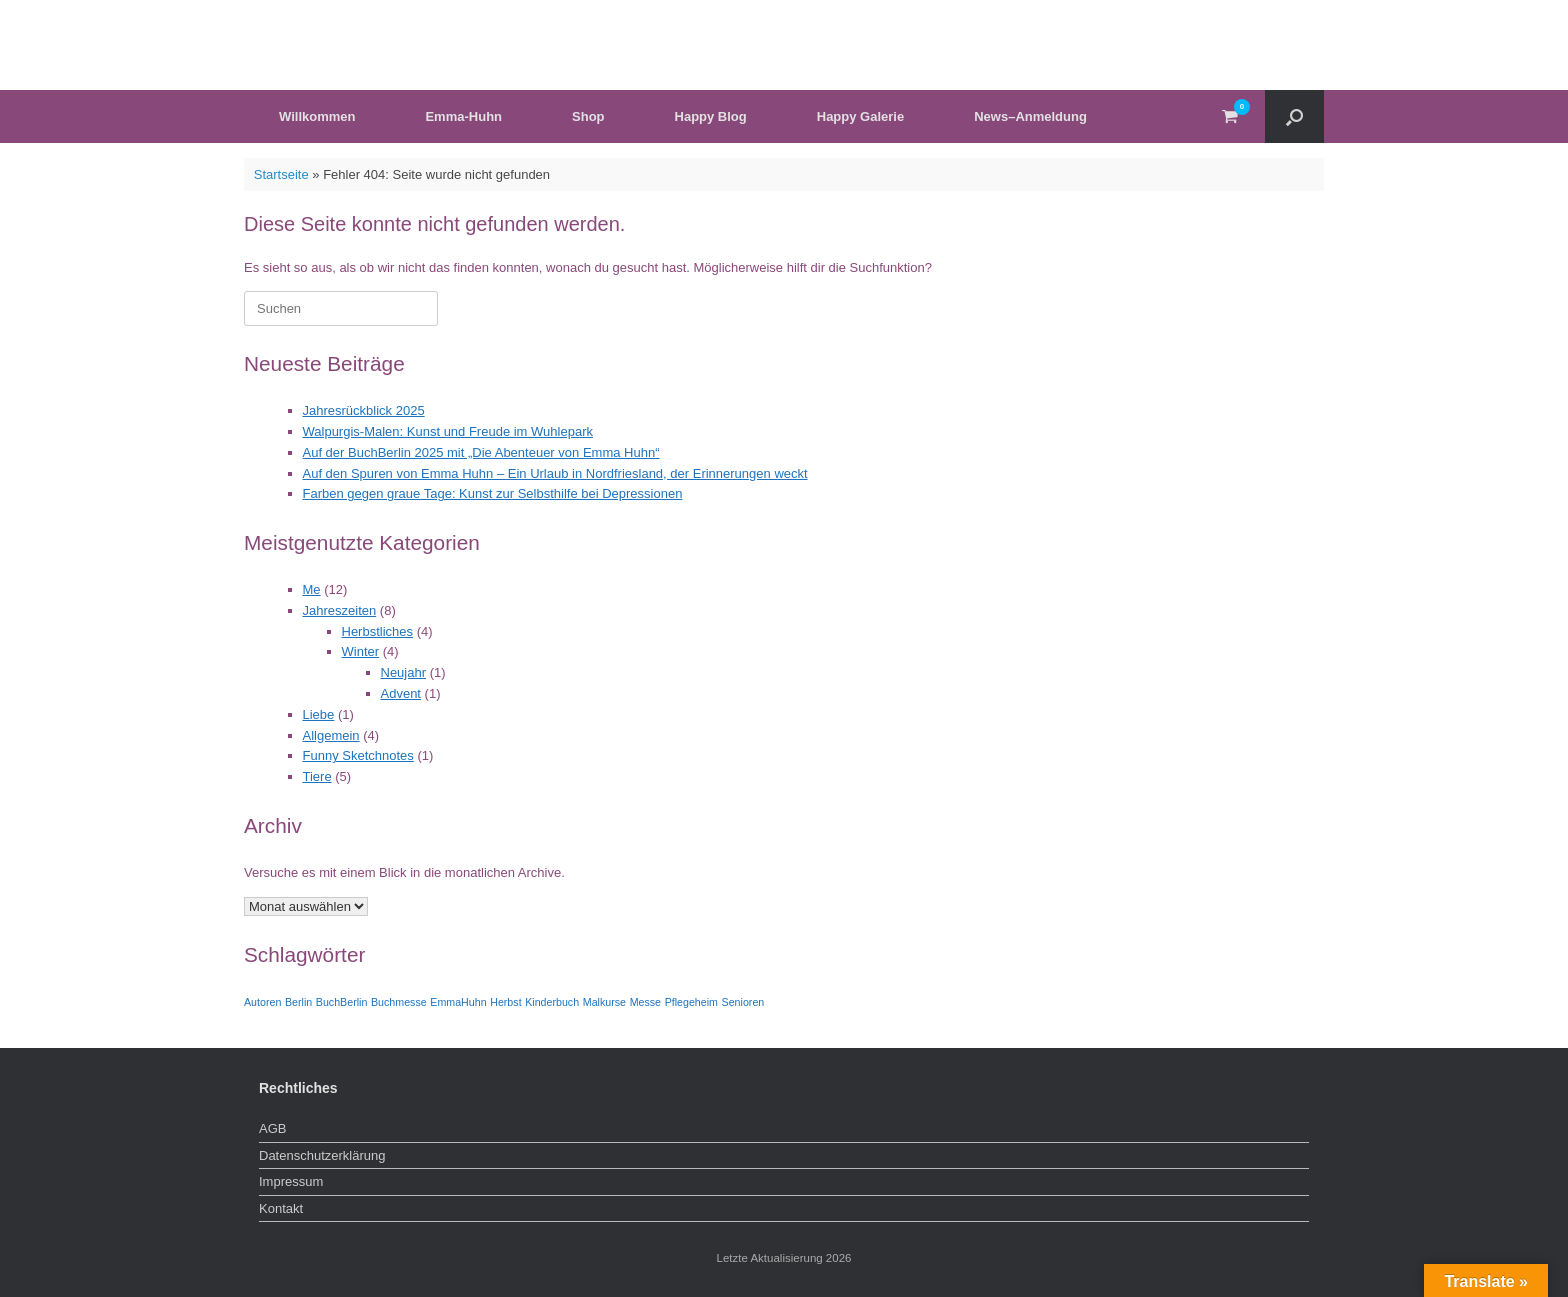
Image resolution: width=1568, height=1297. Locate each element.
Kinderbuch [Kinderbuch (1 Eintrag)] (552, 1002)
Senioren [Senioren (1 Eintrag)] (743, 1002)
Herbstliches (378, 631)
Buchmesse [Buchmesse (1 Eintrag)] (399, 1002)
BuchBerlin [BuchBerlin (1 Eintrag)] (342, 1002)
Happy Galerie (860, 116)
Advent (401, 693)
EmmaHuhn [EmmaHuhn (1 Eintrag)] (458, 1002)
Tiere (317, 776)
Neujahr (404, 672)
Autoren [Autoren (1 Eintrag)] (262, 1002)
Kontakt (281, 1208)
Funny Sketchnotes (358, 755)
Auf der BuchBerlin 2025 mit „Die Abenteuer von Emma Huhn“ (481, 452)
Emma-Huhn (463, 116)
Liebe (319, 714)
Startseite (281, 174)
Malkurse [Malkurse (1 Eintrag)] (604, 1002)
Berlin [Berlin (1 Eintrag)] (298, 1002)
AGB (272, 1128)
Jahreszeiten (340, 610)
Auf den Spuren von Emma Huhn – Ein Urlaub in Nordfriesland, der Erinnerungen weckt (555, 473)
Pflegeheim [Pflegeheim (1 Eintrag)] (691, 1002)
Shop (588, 116)
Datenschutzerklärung (322, 1155)
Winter (361, 651)
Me (312, 589)
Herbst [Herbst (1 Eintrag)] (505, 1002)
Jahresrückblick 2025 (364, 410)
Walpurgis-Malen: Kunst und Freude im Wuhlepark (448, 431)
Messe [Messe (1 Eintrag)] (645, 1002)
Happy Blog (711, 116)
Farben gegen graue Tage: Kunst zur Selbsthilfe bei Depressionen (493, 493)
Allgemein (331, 735)
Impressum (291, 1181)
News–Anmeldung (1030, 116)
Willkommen (317, 116)
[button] (1294, 116)
